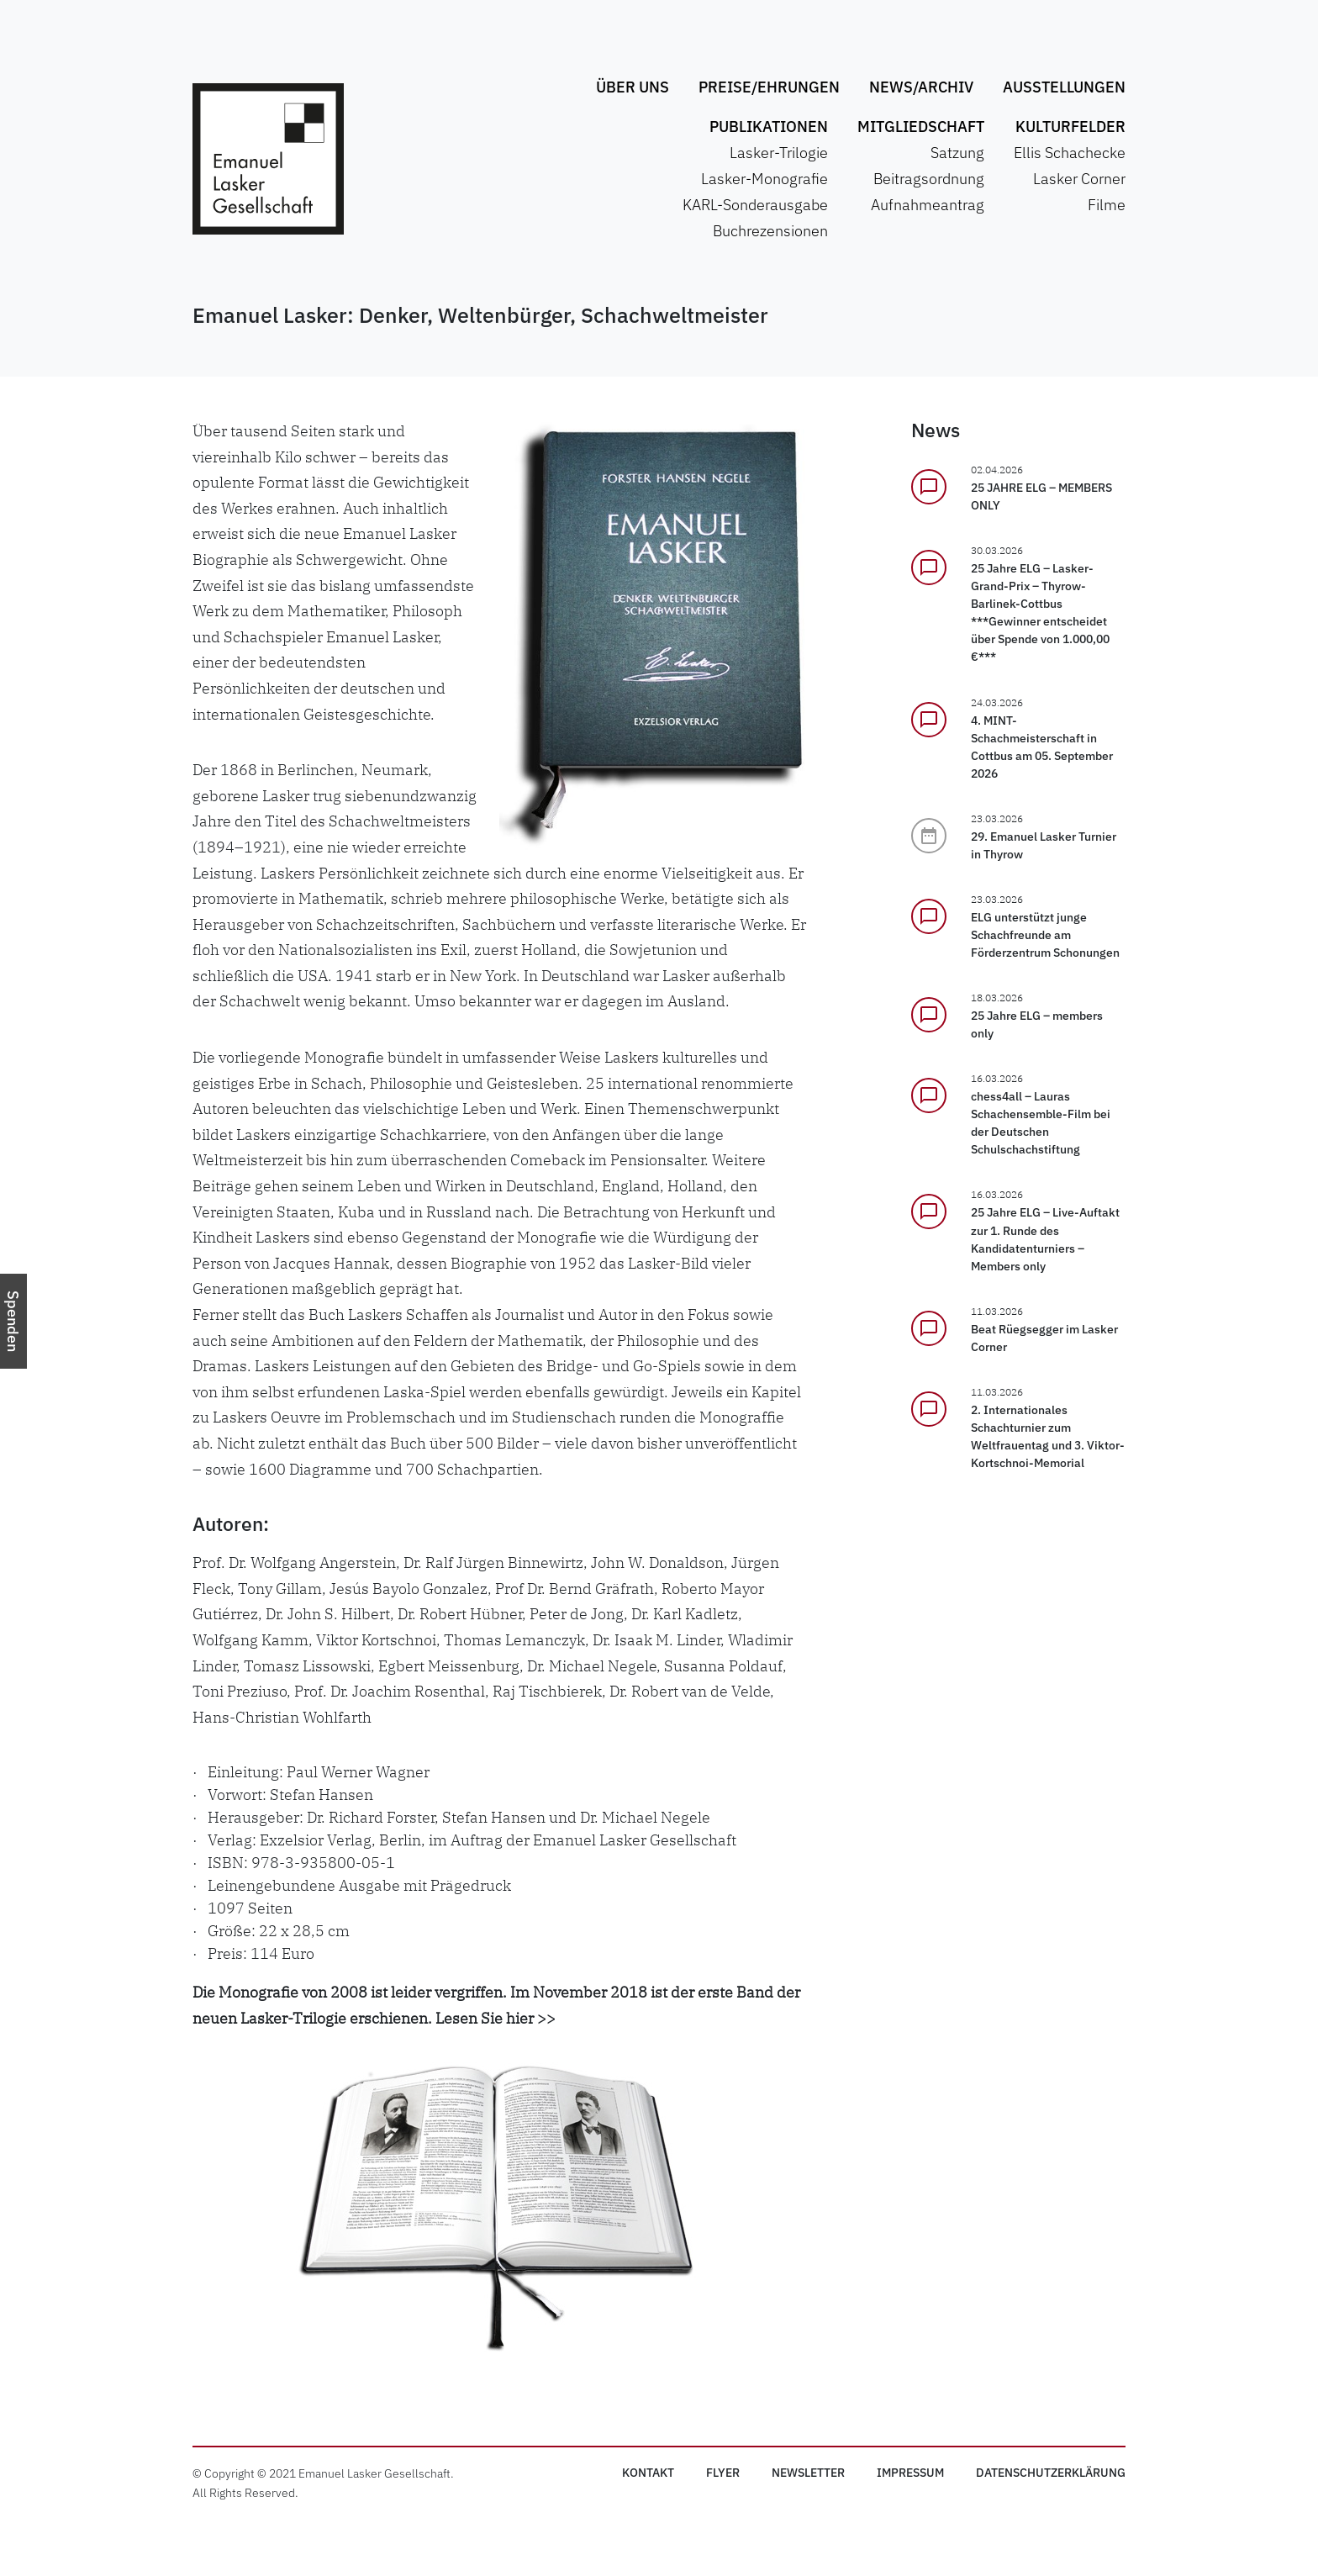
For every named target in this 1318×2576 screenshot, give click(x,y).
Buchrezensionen (770, 230)
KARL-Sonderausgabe (755, 204)
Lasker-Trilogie (779, 152)
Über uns (632, 87)
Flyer (723, 2472)
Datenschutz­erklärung (1051, 2472)
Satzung (957, 152)
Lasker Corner (1079, 178)
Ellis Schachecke (1070, 152)
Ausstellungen (1064, 87)
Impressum (910, 2472)
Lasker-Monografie (764, 178)
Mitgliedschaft (920, 126)
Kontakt (648, 2472)
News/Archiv (921, 87)
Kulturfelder (1070, 126)
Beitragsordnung (928, 178)
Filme (1107, 204)
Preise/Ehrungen (769, 87)
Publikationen (768, 126)
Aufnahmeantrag (927, 204)
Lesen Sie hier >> (495, 2018)
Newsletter (808, 2472)
